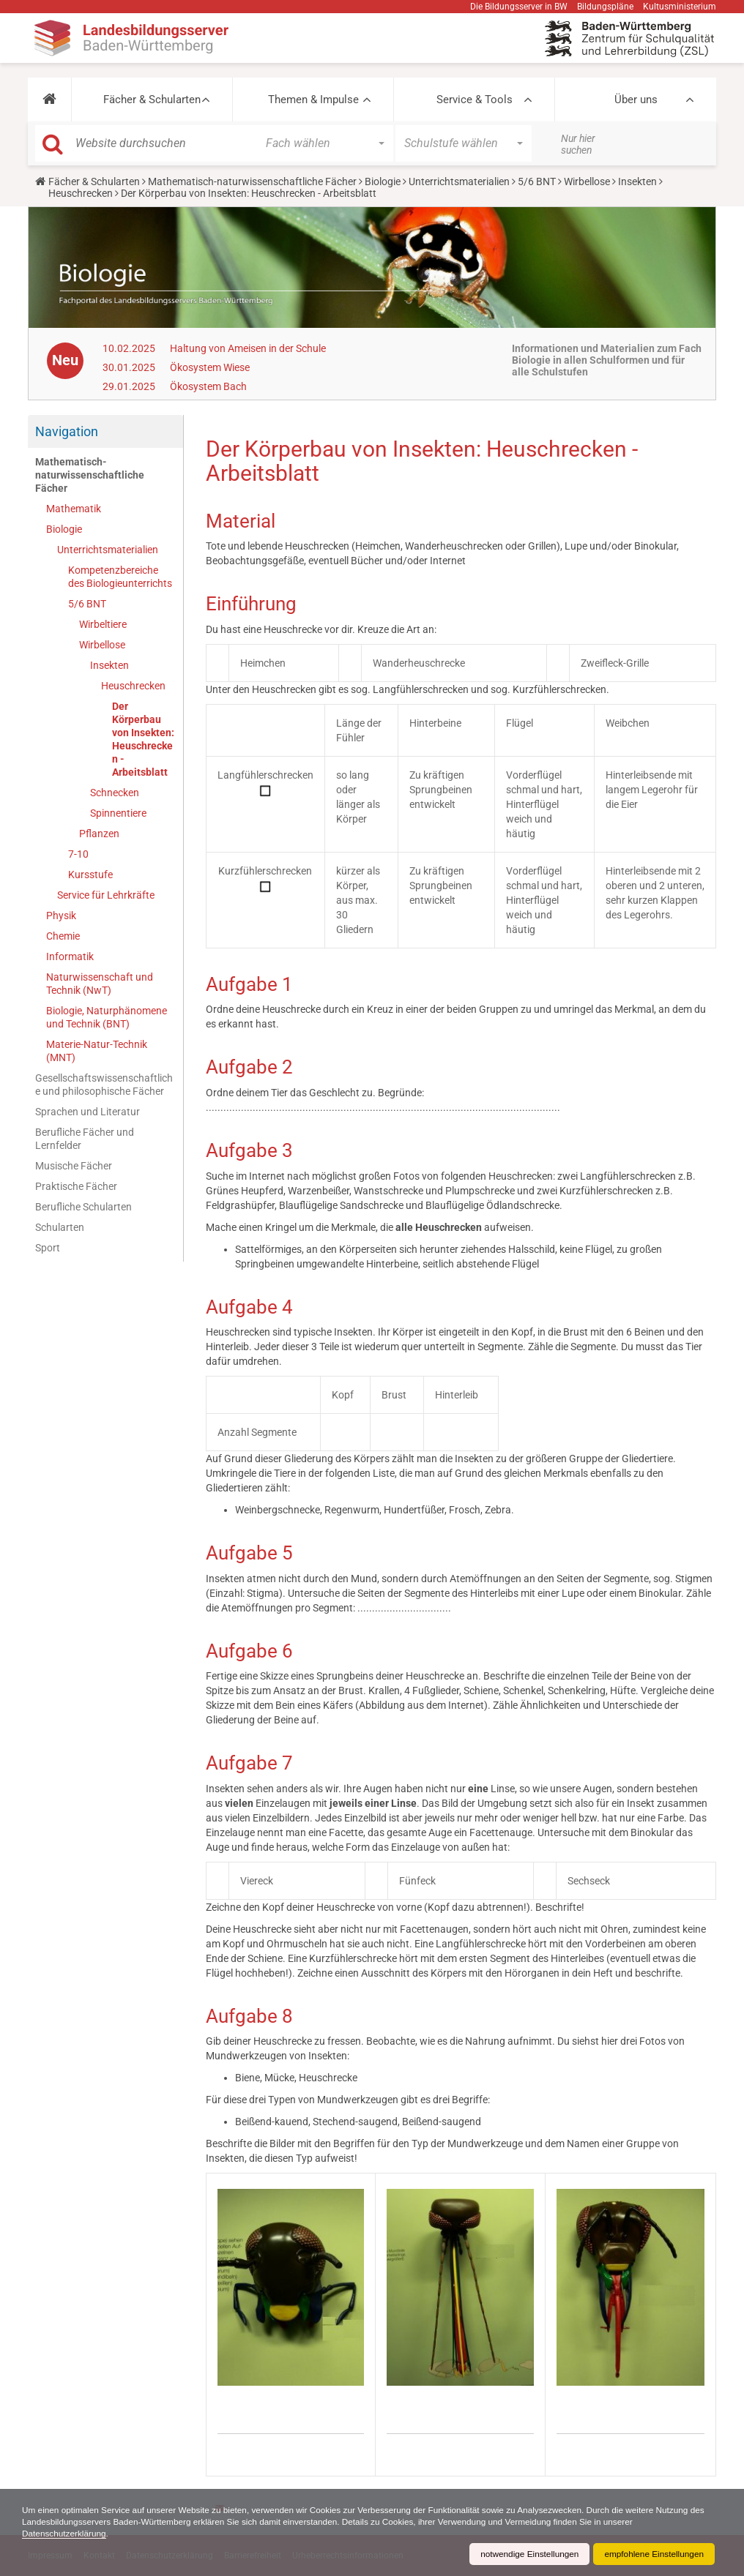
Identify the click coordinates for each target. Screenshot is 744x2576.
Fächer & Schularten (152, 99)
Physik (61, 915)
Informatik (70, 956)
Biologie (383, 181)
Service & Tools (474, 99)
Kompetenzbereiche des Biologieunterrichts (120, 576)
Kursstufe (90, 874)
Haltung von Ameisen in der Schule (248, 348)
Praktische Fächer (76, 1186)
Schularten (59, 1227)
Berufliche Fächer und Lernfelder (84, 1138)
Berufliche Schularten (83, 1207)
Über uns (636, 99)
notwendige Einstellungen (527, 2554)
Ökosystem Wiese (210, 367)
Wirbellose (587, 181)
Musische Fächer (73, 1166)
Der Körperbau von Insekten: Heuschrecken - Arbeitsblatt (143, 739)
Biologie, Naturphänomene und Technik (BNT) (106, 1017)
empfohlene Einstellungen (653, 2554)
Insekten (637, 181)
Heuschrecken (80, 193)
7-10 (78, 854)
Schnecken (114, 792)
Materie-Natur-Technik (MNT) (96, 1050)
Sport (47, 1248)
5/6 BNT (537, 181)
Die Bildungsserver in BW (519, 6)
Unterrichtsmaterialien (459, 181)
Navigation (66, 431)
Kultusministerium (679, 6)
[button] (49, 100)
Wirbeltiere (103, 624)
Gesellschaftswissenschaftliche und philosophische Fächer (104, 1084)
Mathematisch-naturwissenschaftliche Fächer (252, 181)
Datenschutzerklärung (65, 2533)
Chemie (63, 936)
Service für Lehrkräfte (106, 895)
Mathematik (73, 508)
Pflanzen (99, 833)
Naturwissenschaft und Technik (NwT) (99, 983)
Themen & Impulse (313, 99)
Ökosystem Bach (208, 386)
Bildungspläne (605, 6)
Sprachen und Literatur (87, 1111)
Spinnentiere (118, 813)
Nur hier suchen (578, 144)
